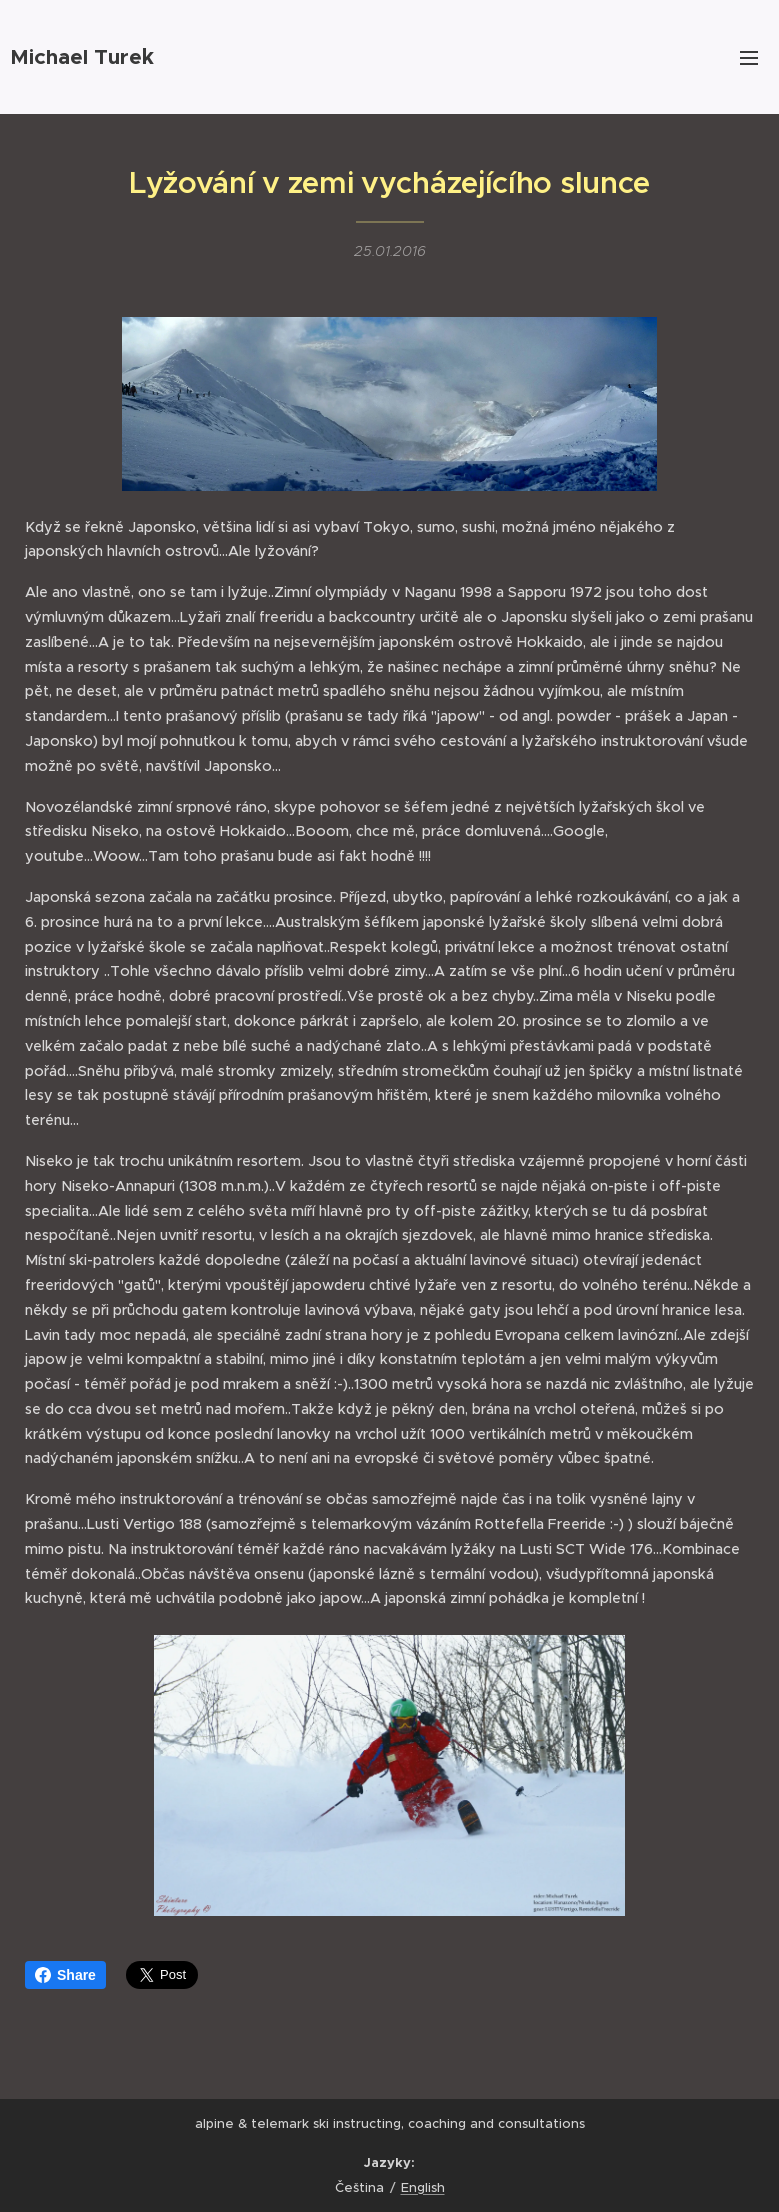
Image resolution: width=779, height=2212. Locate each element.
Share (65, 1975)
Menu (749, 58)
